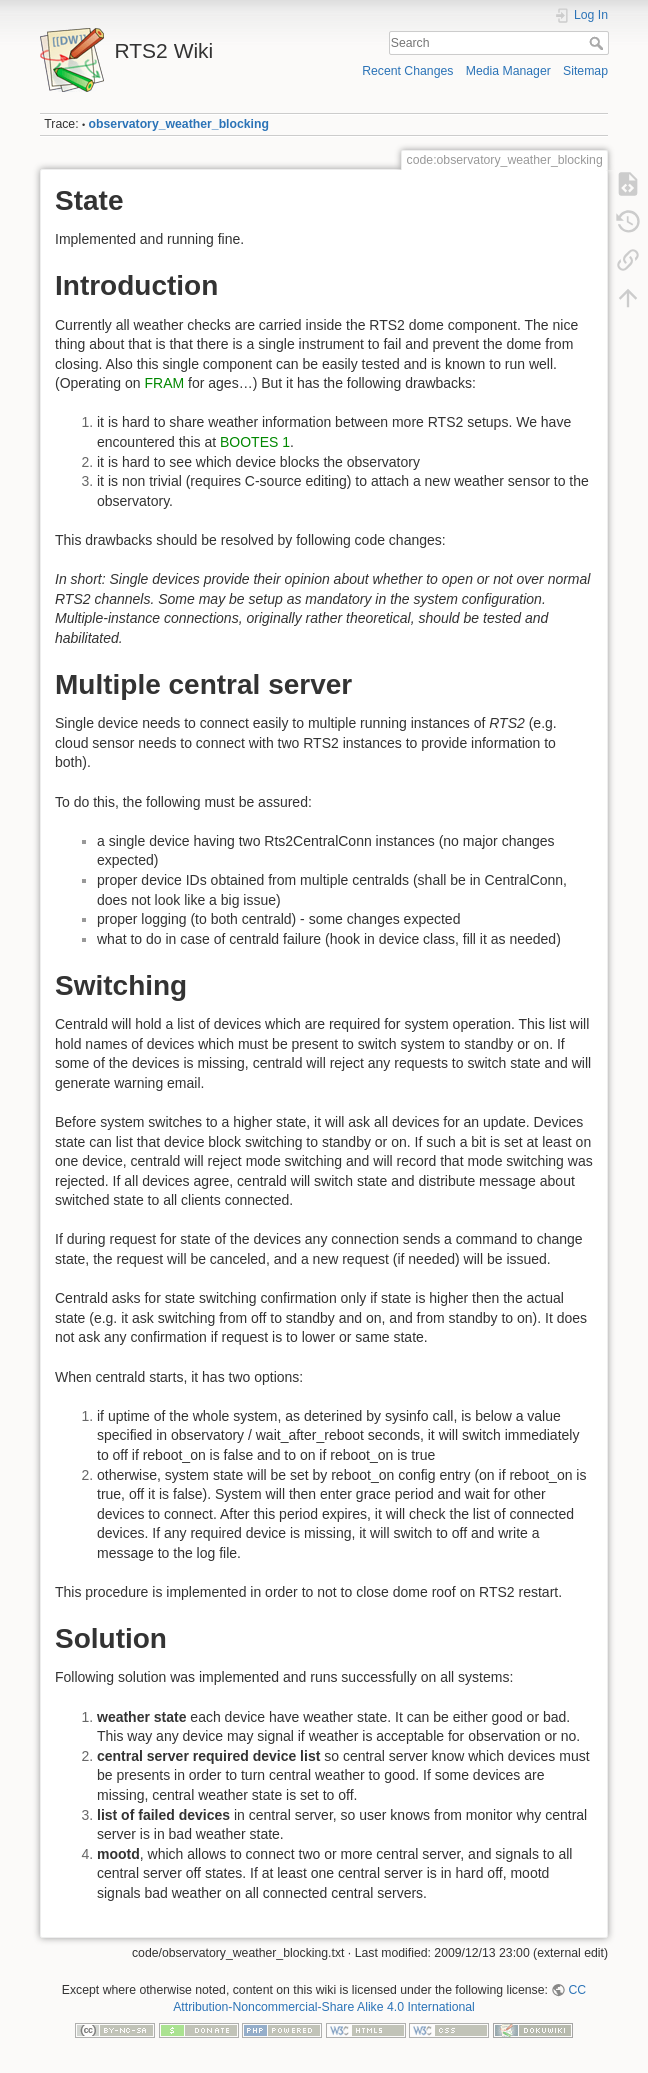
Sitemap (585, 71)
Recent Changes (407, 71)
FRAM (165, 383)
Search (598, 43)
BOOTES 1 (255, 442)
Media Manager (508, 71)
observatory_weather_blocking (179, 124)
